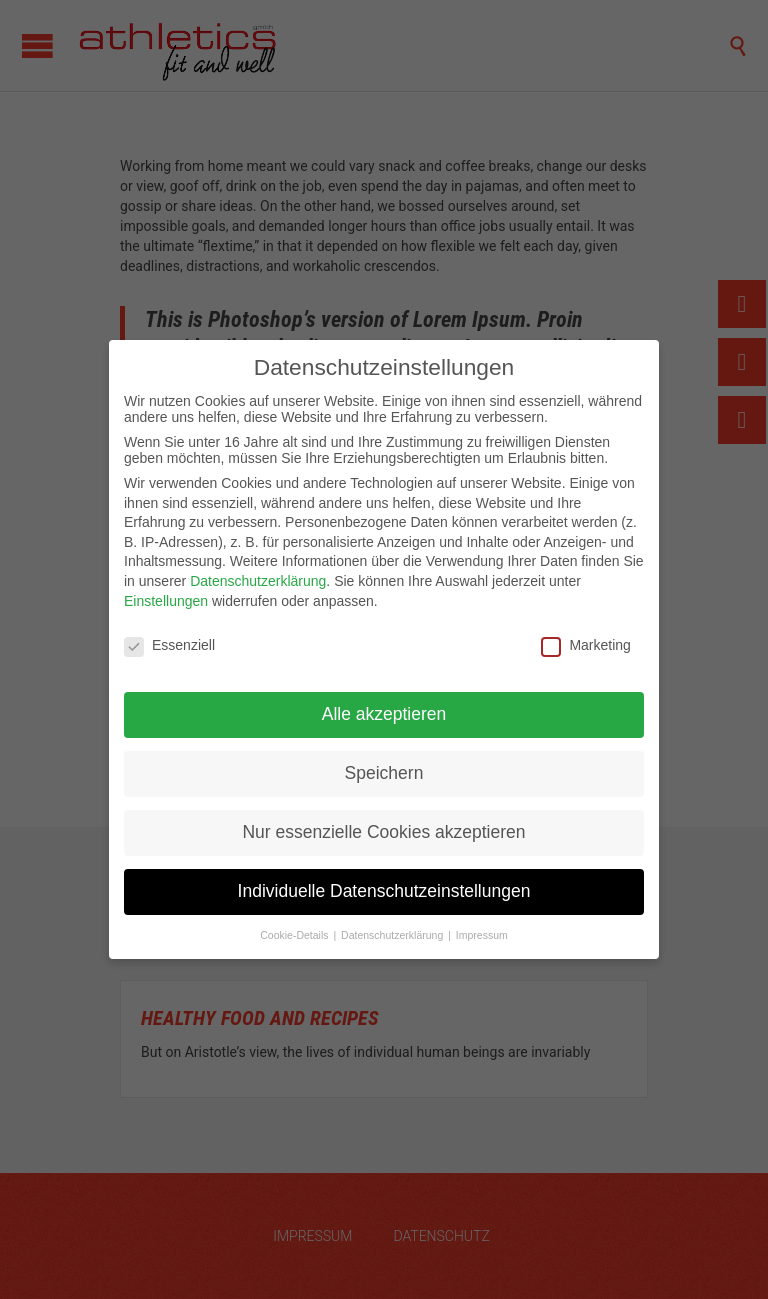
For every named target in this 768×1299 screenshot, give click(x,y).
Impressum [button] (482, 935)
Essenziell (169, 645)
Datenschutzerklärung (258, 581)
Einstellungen (166, 601)
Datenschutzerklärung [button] (393, 935)
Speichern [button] (384, 773)
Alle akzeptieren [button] (384, 714)
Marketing (585, 645)
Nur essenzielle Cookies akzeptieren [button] (383, 832)
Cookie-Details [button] (295, 935)
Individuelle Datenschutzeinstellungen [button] (384, 891)
